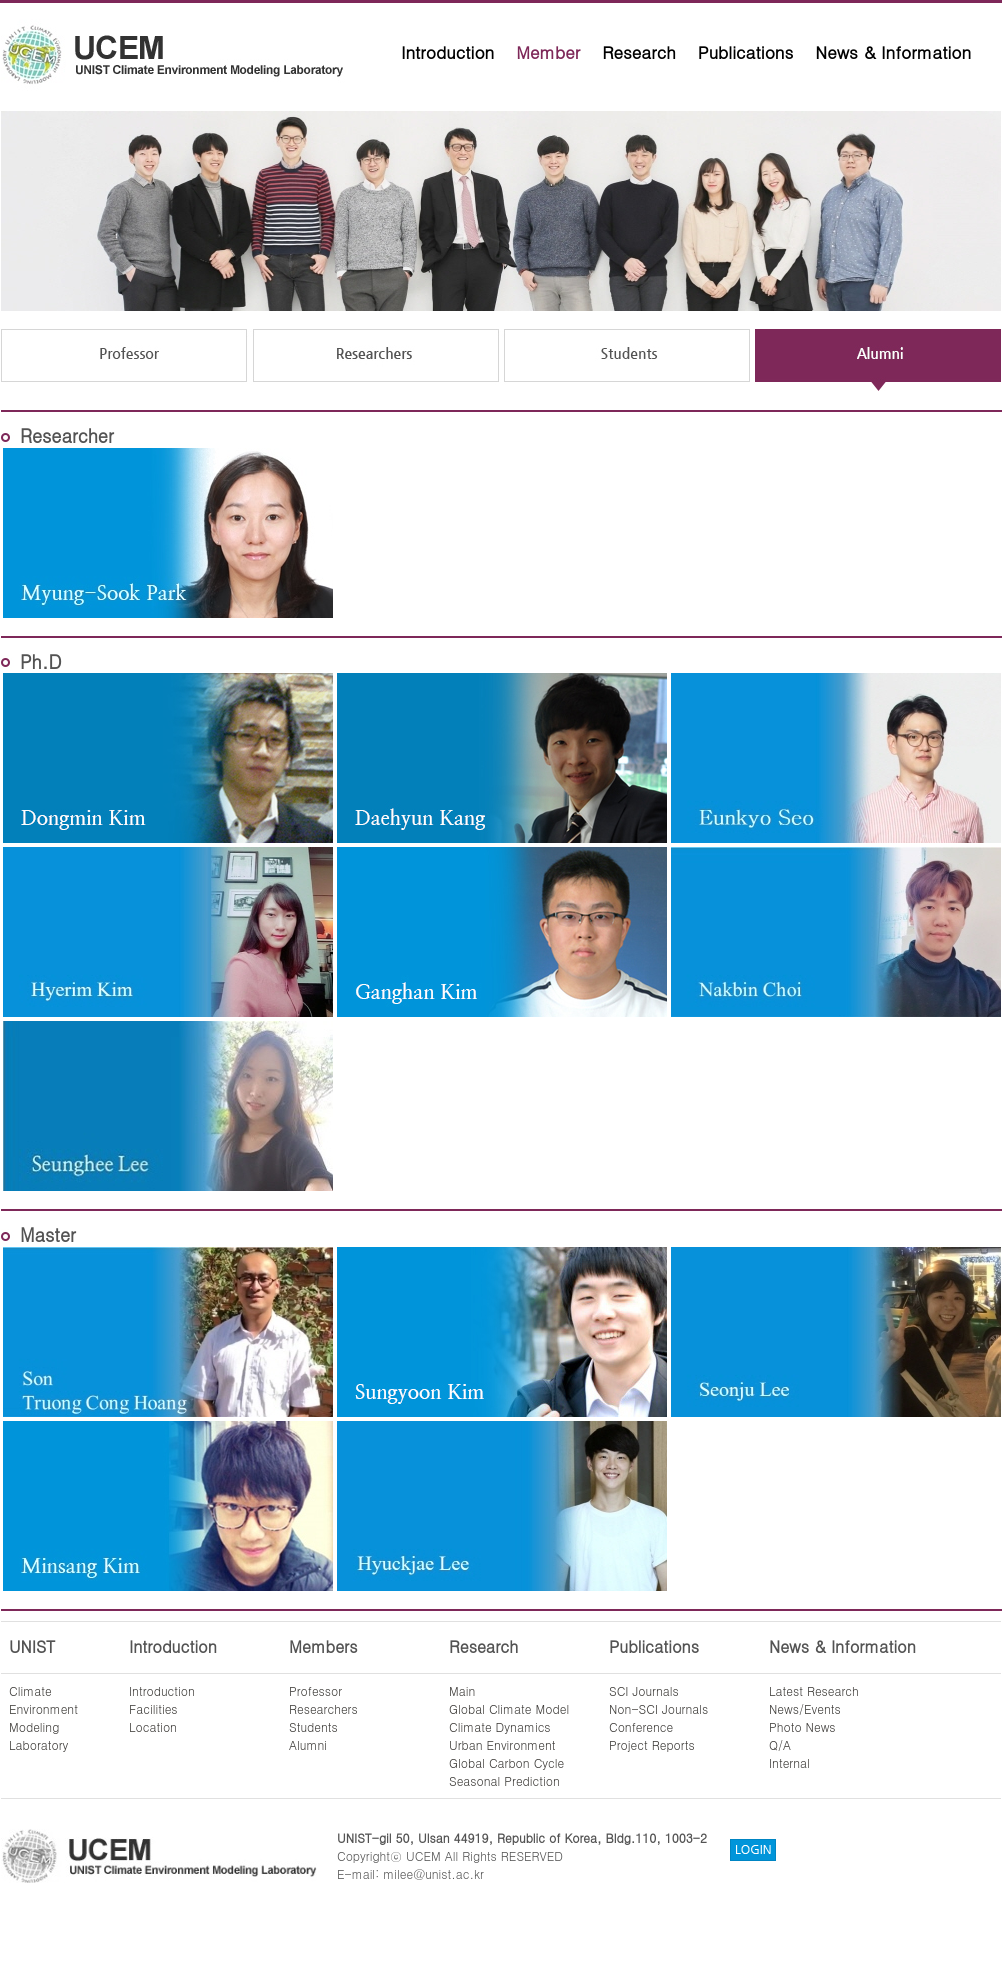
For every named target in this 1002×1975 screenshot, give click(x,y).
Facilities (153, 1708)
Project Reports (652, 1744)
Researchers (323, 1708)
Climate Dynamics (500, 1726)
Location (153, 1726)
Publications (746, 52)
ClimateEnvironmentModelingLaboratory (43, 1717)
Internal (789, 1762)
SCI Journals (644, 1690)
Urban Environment (502, 1744)
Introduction (447, 52)
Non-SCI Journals (658, 1708)
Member (548, 52)
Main (462, 1690)
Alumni (308, 1744)
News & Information (893, 52)
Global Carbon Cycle (506, 1762)
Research (639, 52)
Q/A (780, 1744)
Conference (641, 1726)
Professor (315, 1690)
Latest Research (814, 1690)
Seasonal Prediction (504, 1780)
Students (313, 1726)
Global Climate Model (509, 1708)
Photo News (802, 1726)
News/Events (805, 1708)
